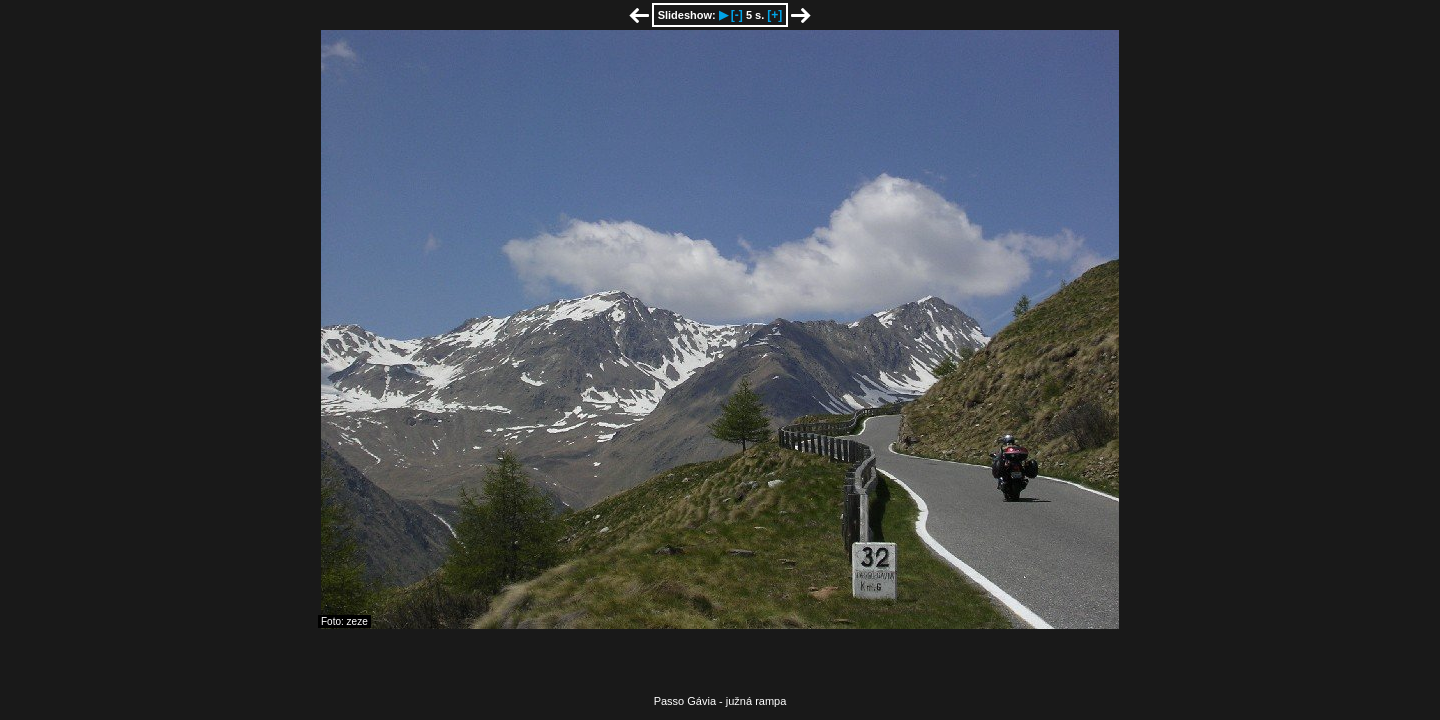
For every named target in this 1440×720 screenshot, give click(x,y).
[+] (774, 15)
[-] (737, 15)
